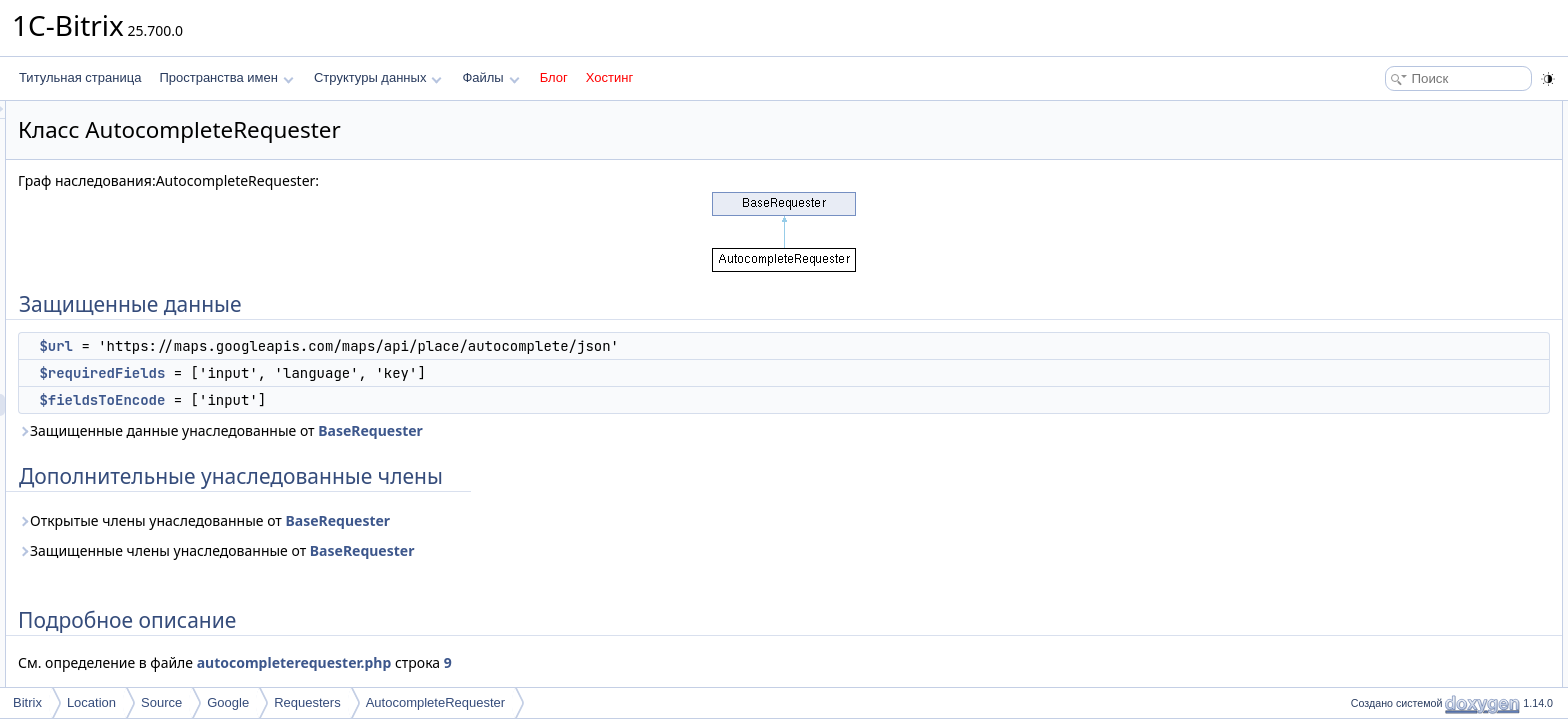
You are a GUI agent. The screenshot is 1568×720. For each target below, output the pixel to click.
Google (228, 702)
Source (161, 702)
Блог (554, 77)
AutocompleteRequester (435, 702)
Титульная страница (80, 77)
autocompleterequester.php (544, 662)
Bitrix (27, 702)
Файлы (490, 77)
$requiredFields (352, 373)
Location (91, 702)
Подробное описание (1404, 222)
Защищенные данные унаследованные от (470, 430)
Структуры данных (378, 77)
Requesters (307, 702)
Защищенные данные (1405, 112)
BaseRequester (620, 430)
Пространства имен (226, 77)
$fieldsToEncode (352, 400)
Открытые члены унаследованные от (454, 520)
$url (306, 346)
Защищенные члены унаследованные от (466, 550)
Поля (1359, 244)
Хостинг (609, 77)
